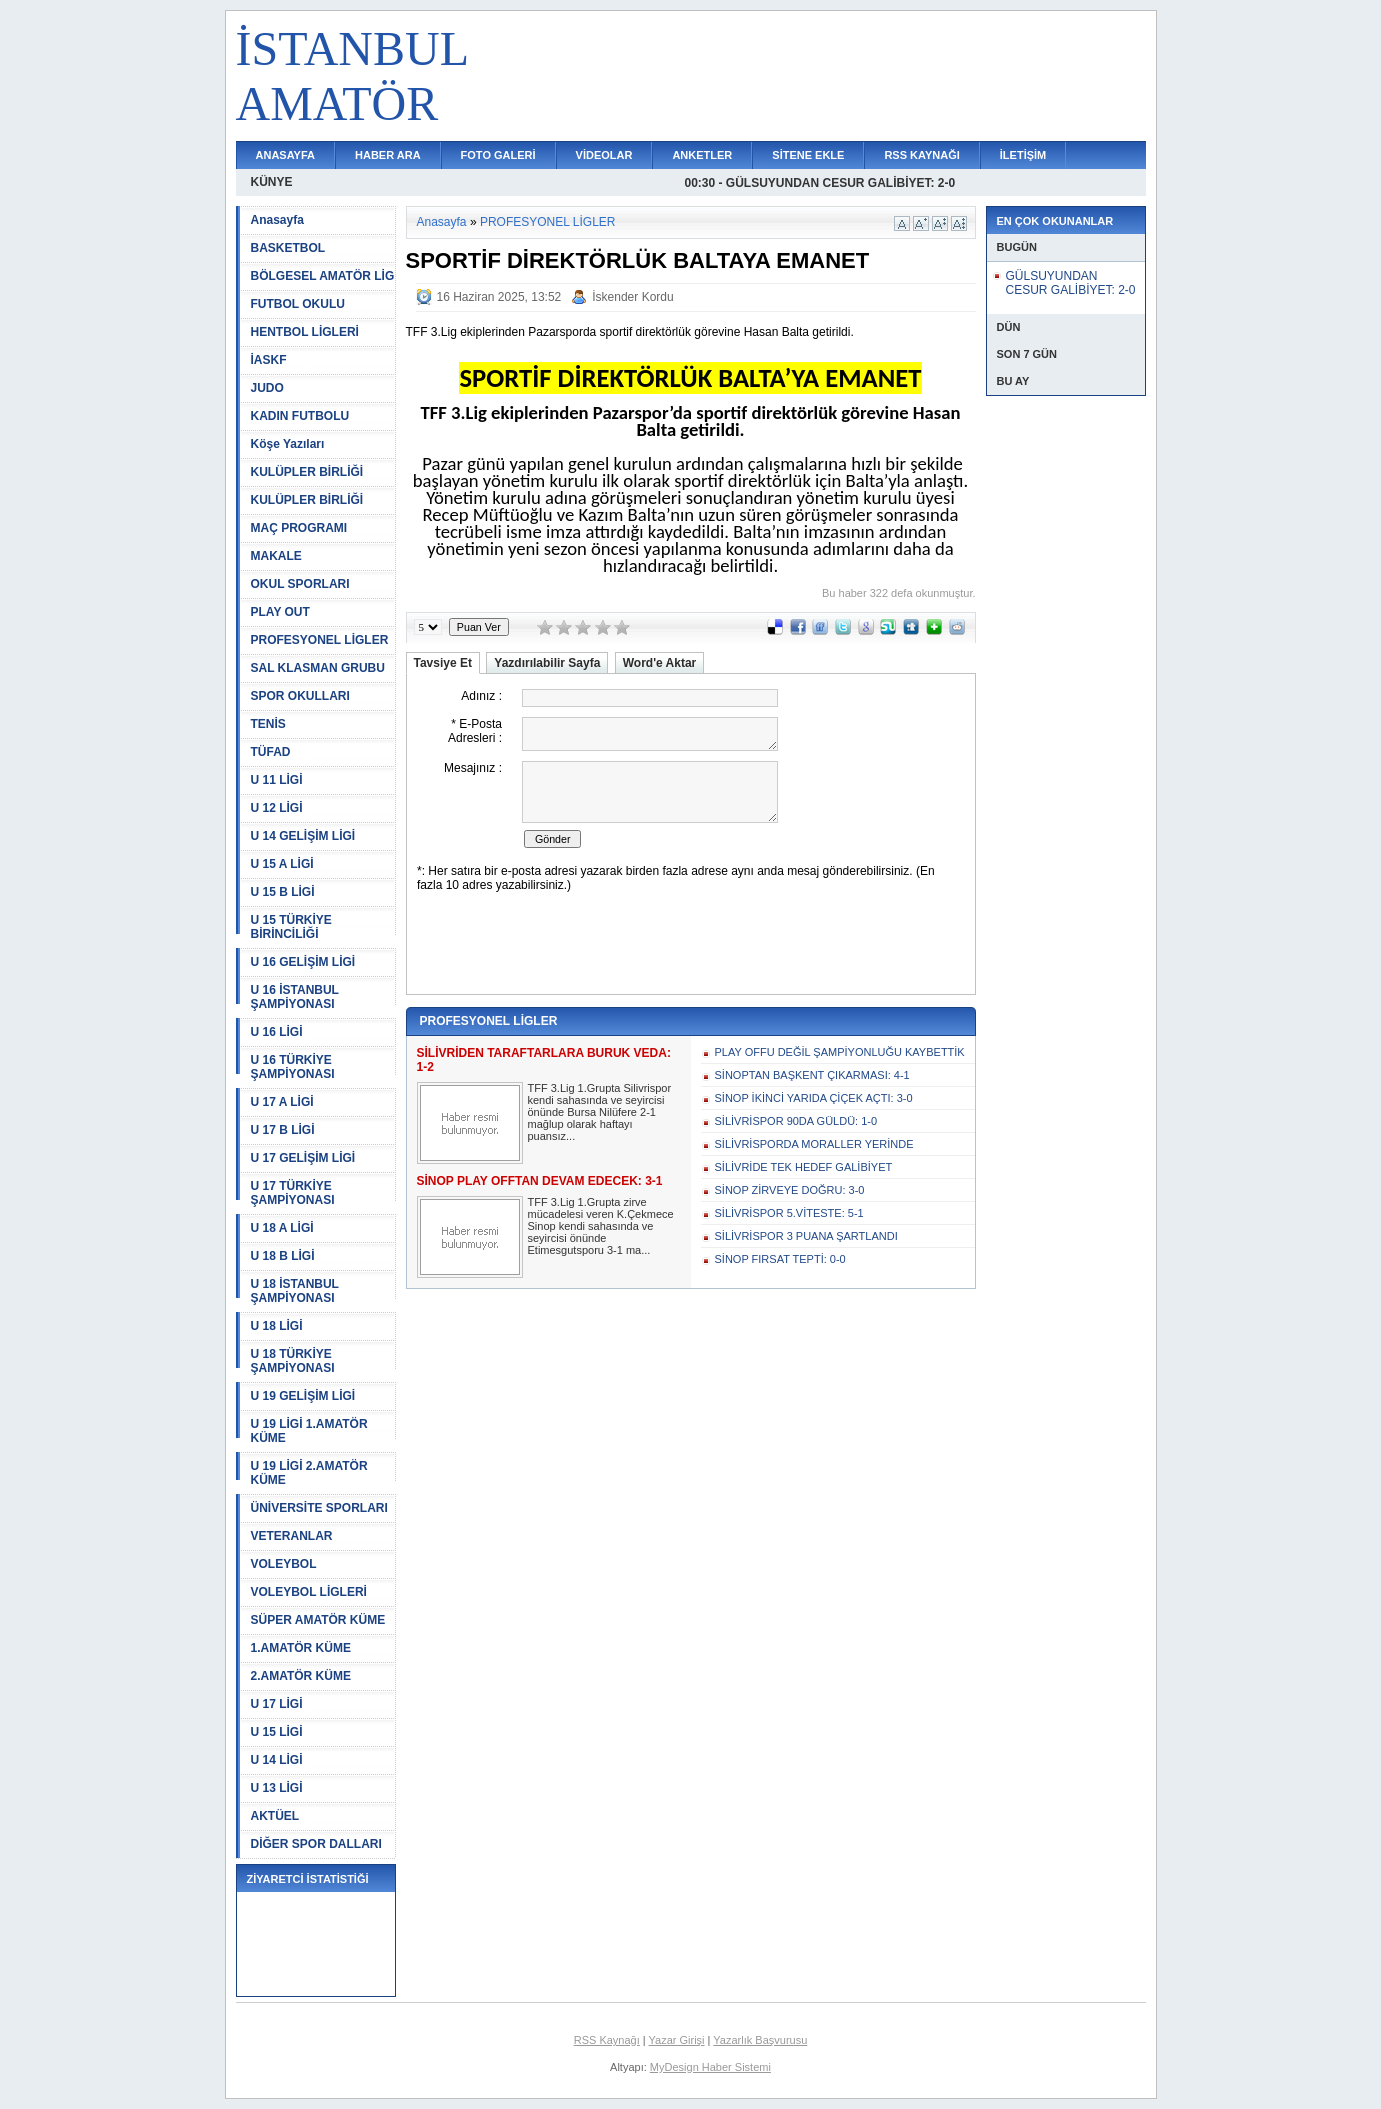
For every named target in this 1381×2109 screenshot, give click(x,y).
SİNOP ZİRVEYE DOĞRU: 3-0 (790, 1190)
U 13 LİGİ (277, 1788)
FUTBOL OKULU (298, 304)
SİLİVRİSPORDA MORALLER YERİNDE (814, 1144)
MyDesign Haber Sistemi (710, 2067)
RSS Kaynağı (607, 2040)
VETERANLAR (292, 1536)
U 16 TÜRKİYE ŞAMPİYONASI (293, 1067)
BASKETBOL (288, 248)
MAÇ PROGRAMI (299, 528)
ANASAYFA (286, 155)
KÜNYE (272, 182)
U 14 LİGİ (277, 1760)
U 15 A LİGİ (282, 864)
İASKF (269, 360)
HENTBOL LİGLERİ (305, 332)
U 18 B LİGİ (283, 1256)
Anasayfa (277, 220)
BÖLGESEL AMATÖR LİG (323, 276)
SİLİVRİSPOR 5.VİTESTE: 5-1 (789, 1213)
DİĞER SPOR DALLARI (316, 1844)
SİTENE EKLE (808, 155)
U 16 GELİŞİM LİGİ (303, 962)
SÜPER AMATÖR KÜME (318, 1620)
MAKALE (276, 556)
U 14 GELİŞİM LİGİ (303, 836)
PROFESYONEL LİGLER (320, 640)
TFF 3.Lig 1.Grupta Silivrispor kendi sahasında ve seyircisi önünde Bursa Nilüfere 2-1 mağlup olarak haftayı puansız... (600, 1112)
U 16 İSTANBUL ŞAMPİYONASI (295, 997)
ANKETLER (702, 155)
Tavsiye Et (443, 663)
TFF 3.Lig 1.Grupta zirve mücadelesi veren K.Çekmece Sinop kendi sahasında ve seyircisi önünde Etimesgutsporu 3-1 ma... (601, 1226)
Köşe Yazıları (288, 444)
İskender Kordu (632, 297)
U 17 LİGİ (277, 1704)
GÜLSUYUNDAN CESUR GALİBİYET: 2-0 (1071, 283)
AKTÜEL (275, 1816)
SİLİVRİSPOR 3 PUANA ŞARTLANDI (806, 1236)
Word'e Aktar (660, 663)
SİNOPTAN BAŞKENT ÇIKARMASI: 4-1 (812, 1075)
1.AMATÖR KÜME (301, 1648)
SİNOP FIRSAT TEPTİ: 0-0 (780, 1259)
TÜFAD (271, 752)
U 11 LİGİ (277, 780)
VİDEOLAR (604, 155)
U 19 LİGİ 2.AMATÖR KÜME (309, 1473)
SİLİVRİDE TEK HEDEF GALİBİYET (804, 1167)
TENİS (268, 724)
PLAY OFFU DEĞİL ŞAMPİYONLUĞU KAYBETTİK (840, 1052)
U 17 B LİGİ (283, 1130)
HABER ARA (388, 155)
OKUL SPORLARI (300, 584)
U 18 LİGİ (277, 1326)
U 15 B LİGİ (283, 892)
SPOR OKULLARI (300, 696)
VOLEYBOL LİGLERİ (309, 1592)
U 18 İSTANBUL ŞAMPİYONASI (295, 1291)
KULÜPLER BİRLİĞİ (307, 472)
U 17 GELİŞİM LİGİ (303, 1158)
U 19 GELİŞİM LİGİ (303, 1396)
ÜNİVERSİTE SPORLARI (319, 1508)
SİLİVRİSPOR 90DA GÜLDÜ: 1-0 (796, 1121)
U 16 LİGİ (277, 1032)
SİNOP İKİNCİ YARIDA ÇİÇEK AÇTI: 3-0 (814, 1098)
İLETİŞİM (1023, 155)
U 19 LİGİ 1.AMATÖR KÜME (309, 1431)
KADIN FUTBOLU (300, 416)
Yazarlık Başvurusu (760, 2040)
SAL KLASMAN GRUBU (318, 668)
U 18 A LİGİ (282, 1228)
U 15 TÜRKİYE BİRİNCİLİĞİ (291, 927)
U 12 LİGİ (277, 808)
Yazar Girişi (677, 2040)
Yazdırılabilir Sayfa (547, 663)
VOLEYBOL (284, 1564)
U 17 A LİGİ (282, 1102)
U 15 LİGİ (277, 1732)
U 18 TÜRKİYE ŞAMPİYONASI (293, 1361)
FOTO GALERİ (498, 155)
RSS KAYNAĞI (921, 155)
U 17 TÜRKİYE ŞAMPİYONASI (293, 1193)
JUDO (267, 388)
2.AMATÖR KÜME (301, 1676)
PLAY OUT (280, 612)
